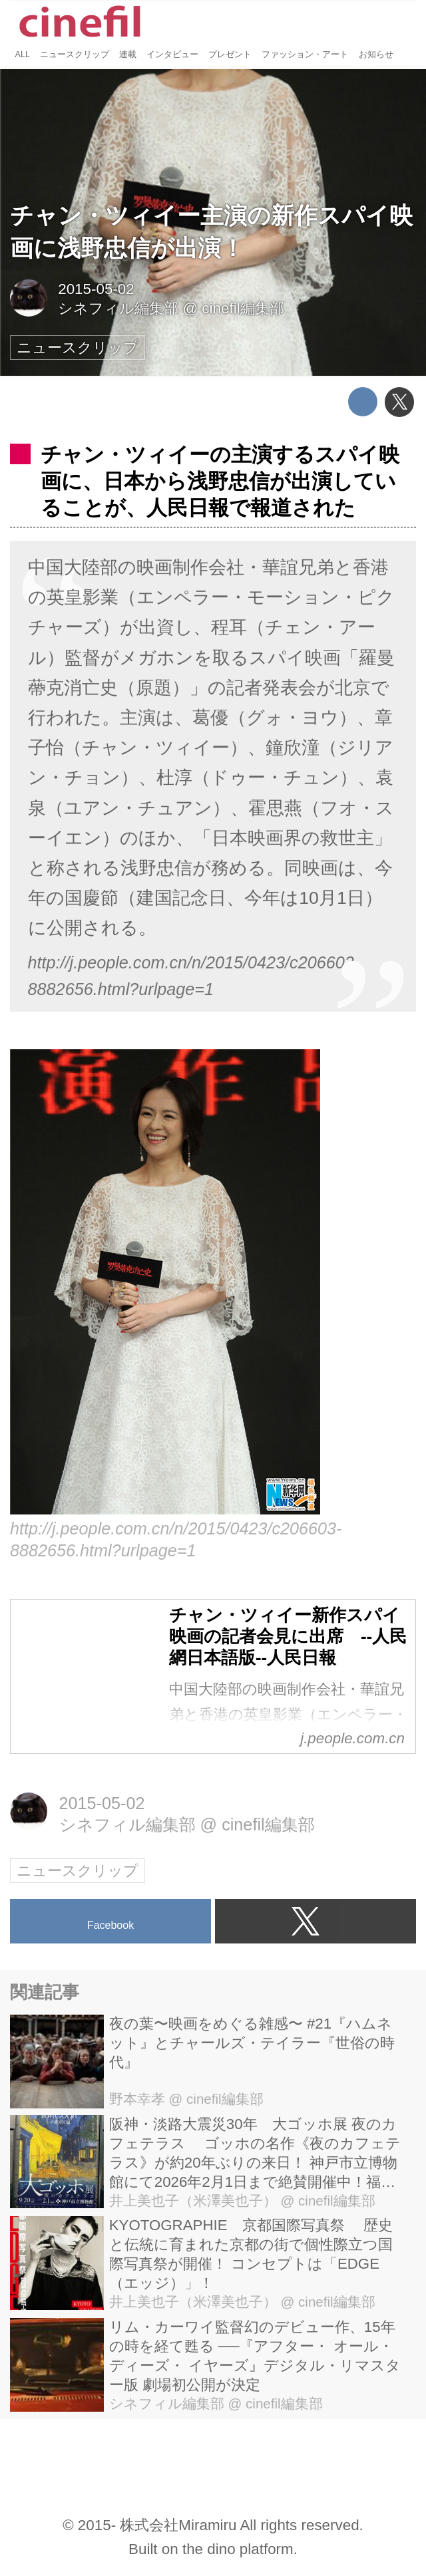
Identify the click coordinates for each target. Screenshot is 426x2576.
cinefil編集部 (243, 308)
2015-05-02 (96, 289)
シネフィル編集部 (118, 308)
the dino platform (238, 2549)
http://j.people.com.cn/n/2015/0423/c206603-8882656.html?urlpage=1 (194, 975)
